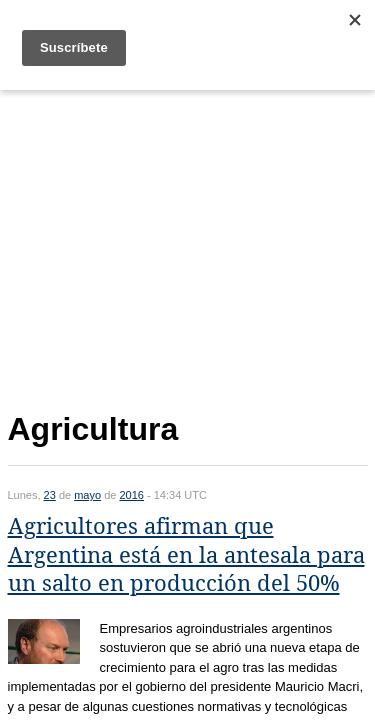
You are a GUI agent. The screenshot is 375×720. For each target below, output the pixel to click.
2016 (131, 495)
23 (50, 495)
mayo (87, 495)
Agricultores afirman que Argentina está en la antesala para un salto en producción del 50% (186, 555)
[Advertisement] (188, 246)
